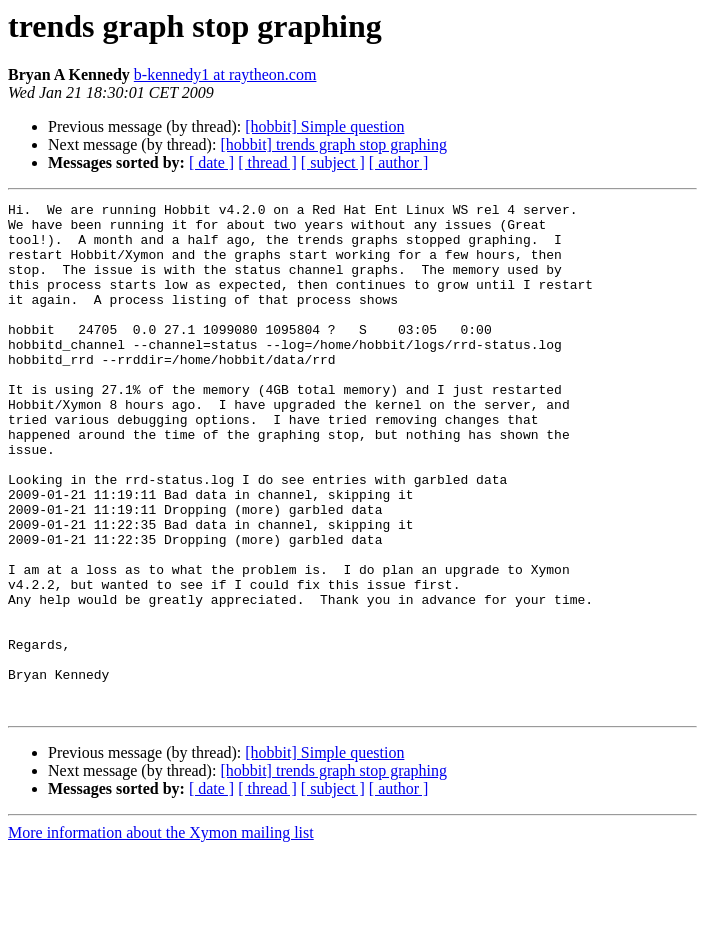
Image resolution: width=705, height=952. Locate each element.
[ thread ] (267, 162)
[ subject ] (333, 162)
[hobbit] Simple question (324, 126)
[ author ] (399, 162)
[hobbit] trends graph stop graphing (333, 144)
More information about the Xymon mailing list (161, 934)
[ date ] (211, 162)
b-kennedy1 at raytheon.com (225, 74)
